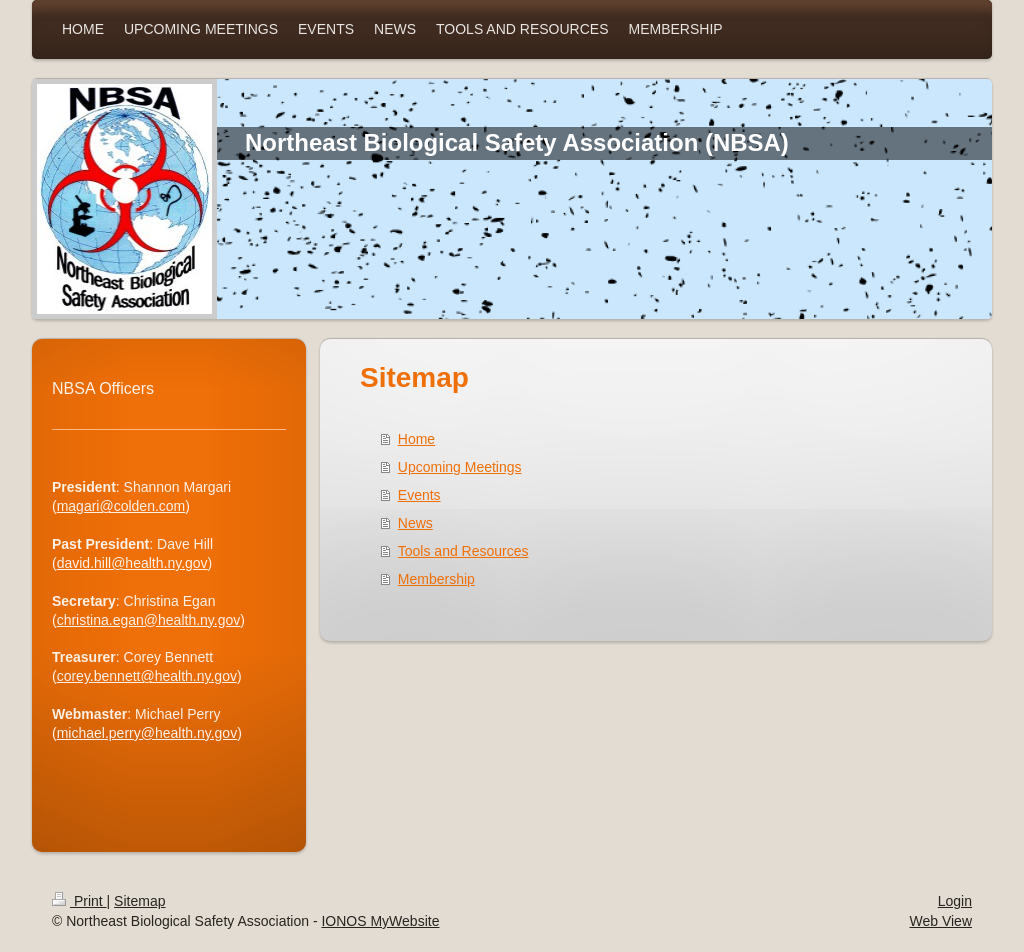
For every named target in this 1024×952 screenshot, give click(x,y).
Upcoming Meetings (460, 467)
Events (419, 495)
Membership (436, 579)
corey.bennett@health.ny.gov (147, 676)
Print (79, 901)
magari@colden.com (121, 506)
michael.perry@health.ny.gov (147, 733)
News (415, 523)
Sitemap (139, 901)
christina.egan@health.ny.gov (149, 620)
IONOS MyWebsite (380, 921)
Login (955, 901)
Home (416, 439)
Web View (940, 921)
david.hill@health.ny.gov (132, 563)
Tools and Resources (463, 551)
